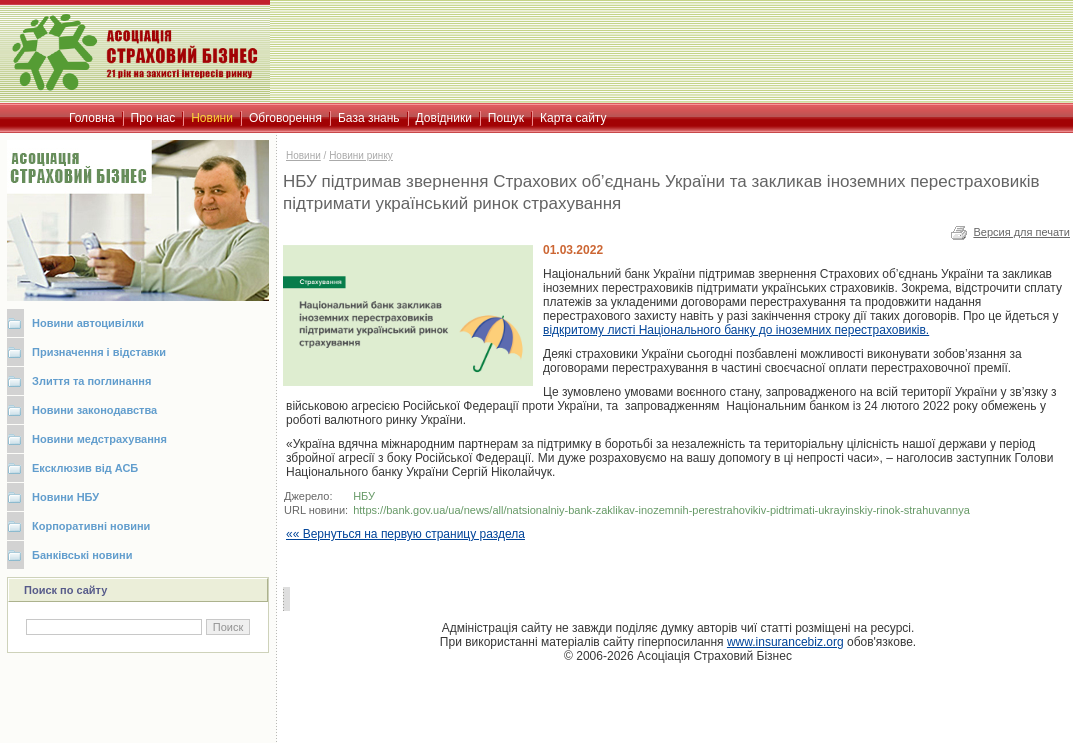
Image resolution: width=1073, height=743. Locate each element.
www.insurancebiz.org (785, 642)
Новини (303, 155)
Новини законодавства (94, 410)
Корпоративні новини (91, 526)
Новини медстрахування (99, 439)
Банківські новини (82, 555)
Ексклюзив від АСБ (85, 468)
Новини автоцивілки (88, 323)
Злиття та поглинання (91, 381)
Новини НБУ (65, 497)
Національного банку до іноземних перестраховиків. (736, 330)
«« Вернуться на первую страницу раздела (405, 534)
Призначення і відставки (99, 352)
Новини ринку (361, 155)
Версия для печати (1021, 232)
